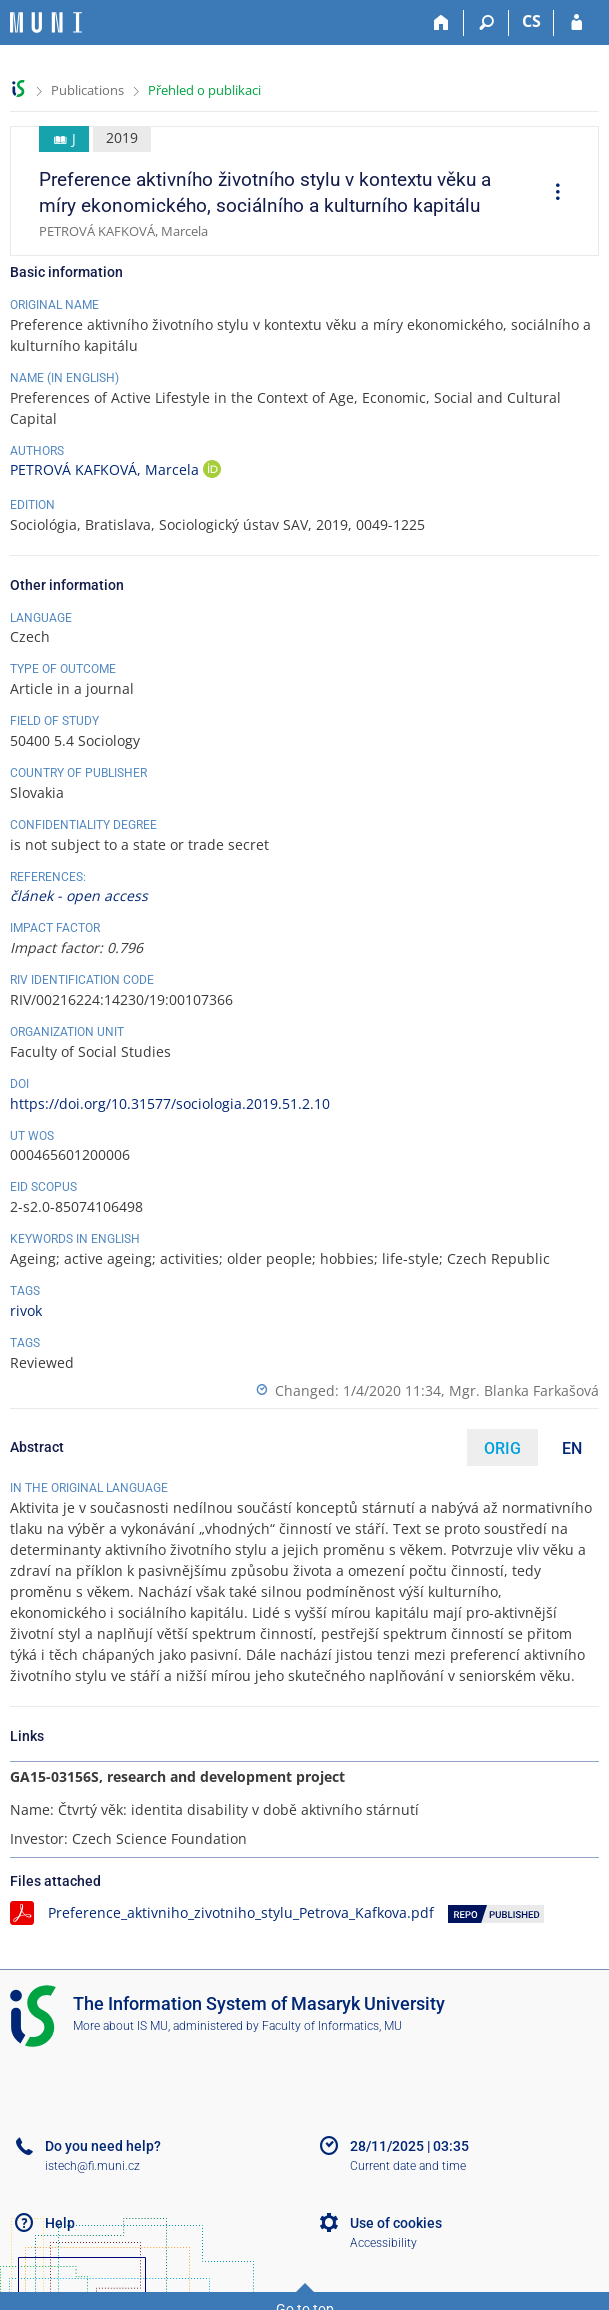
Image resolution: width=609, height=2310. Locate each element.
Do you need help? (103, 2146)
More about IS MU (120, 2026)
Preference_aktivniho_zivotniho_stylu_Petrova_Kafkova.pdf (241, 1912)
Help (60, 2223)
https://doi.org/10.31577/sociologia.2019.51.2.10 (170, 1103)
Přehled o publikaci (204, 90)
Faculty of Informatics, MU (332, 2026)
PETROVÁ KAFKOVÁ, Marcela (106, 469)
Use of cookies (396, 2223)
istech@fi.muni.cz (92, 2166)
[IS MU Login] (576, 23)
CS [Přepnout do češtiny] (531, 21)
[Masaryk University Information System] (46, 22)
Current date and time (408, 2166)
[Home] (441, 23)
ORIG (502, 1448)
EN (572, 1448)
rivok (26, 1310)
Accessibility (383, 2243)
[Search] (486, 23)
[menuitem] (551, 194)
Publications (87, 90)
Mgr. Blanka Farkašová (524, 1390)
